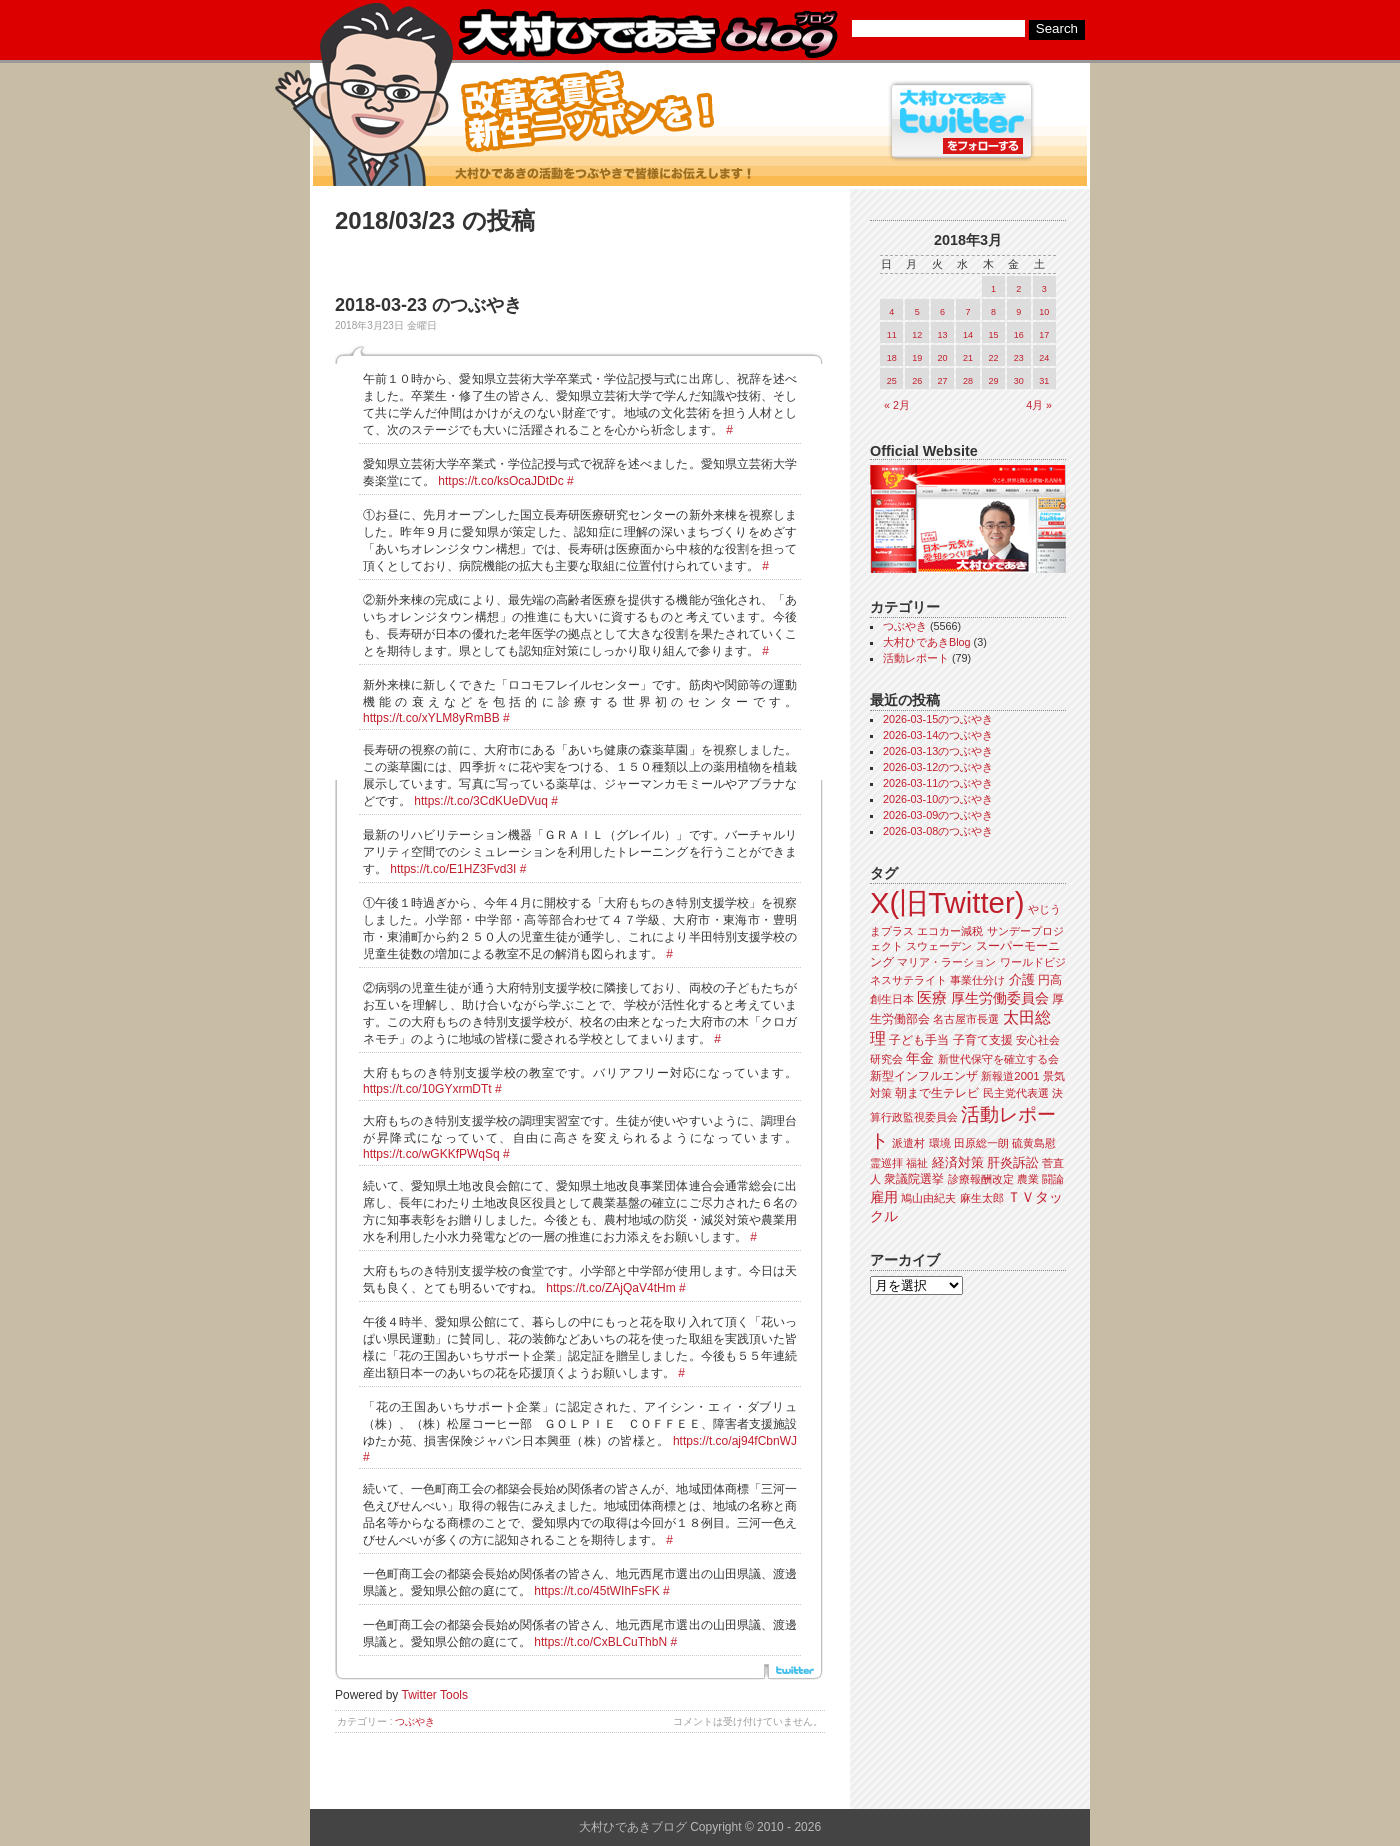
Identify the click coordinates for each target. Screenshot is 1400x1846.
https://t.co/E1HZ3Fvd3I (453, 869)
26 (917, 381)
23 (1019, 358)
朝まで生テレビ (937, 1093)
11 (892, 335)
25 (892, 381)
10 (1044, 312)
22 (993, 358)
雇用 (884, 1197)
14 (968, 335)
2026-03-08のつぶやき (938, 831)
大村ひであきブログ (647, 34)
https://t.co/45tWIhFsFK (596, 1591)
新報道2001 (1010, 1076)
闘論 (1053, 1179)
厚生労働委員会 (1000, 998)
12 (917, 335)
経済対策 (958, 1162)
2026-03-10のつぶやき (938, 799)
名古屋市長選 (966, 1019)
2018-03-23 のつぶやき (428, 305)
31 (1044, 381)
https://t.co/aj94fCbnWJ (735, 1441)
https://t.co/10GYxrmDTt (427, 1089)
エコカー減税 (950, 931)
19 (917, 358)
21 (968, 358)
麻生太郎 (982, 1198)
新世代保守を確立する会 (998, 1059)
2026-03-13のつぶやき (938, 751)
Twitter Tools (435, 1695)
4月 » (1039, 405)
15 (993, 335)
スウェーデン (939, 946)
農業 (1028, 1179)
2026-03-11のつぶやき (938, 783)
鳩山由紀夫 (928, 1198)
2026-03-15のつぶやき (938, 719)
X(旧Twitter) (947, 902)
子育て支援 (983, 1040)
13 (943, 335)
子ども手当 (919, 1040)
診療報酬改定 (981, 1179)
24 (1044, 358)
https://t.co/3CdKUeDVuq (481, 801)
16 (1019, 335)
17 (1044, 335)
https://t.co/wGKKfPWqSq (431, 1154)
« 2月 (897, 405)
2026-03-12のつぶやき (938, 767)
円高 (1050, 980)
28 (968, 381)
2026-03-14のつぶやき (938, 735)
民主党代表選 (1016, 1093)
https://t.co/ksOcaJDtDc (500, 481)
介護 (1022, 979)
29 (993, 381)
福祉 (917, 1163)
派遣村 (908, 1143)
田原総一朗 (981, 1143)
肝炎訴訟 (1013, 1162)
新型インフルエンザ (924, 1076)
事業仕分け (977, 980)
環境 (940, 1143)
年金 (920, 1058)
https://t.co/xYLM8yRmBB (431, 718)
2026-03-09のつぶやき (938, 815)
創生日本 (892, 999)
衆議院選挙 (914, 1179)
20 (943, 358)
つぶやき (415, 1721)
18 (892, 358)
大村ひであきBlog (927, 642)
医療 (932, 998)
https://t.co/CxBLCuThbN (600, 1642)
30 (1019, 381)
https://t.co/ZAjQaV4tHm (610, 1288)
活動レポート (916, 658)
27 (943, 381)
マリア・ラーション (946, 962)
